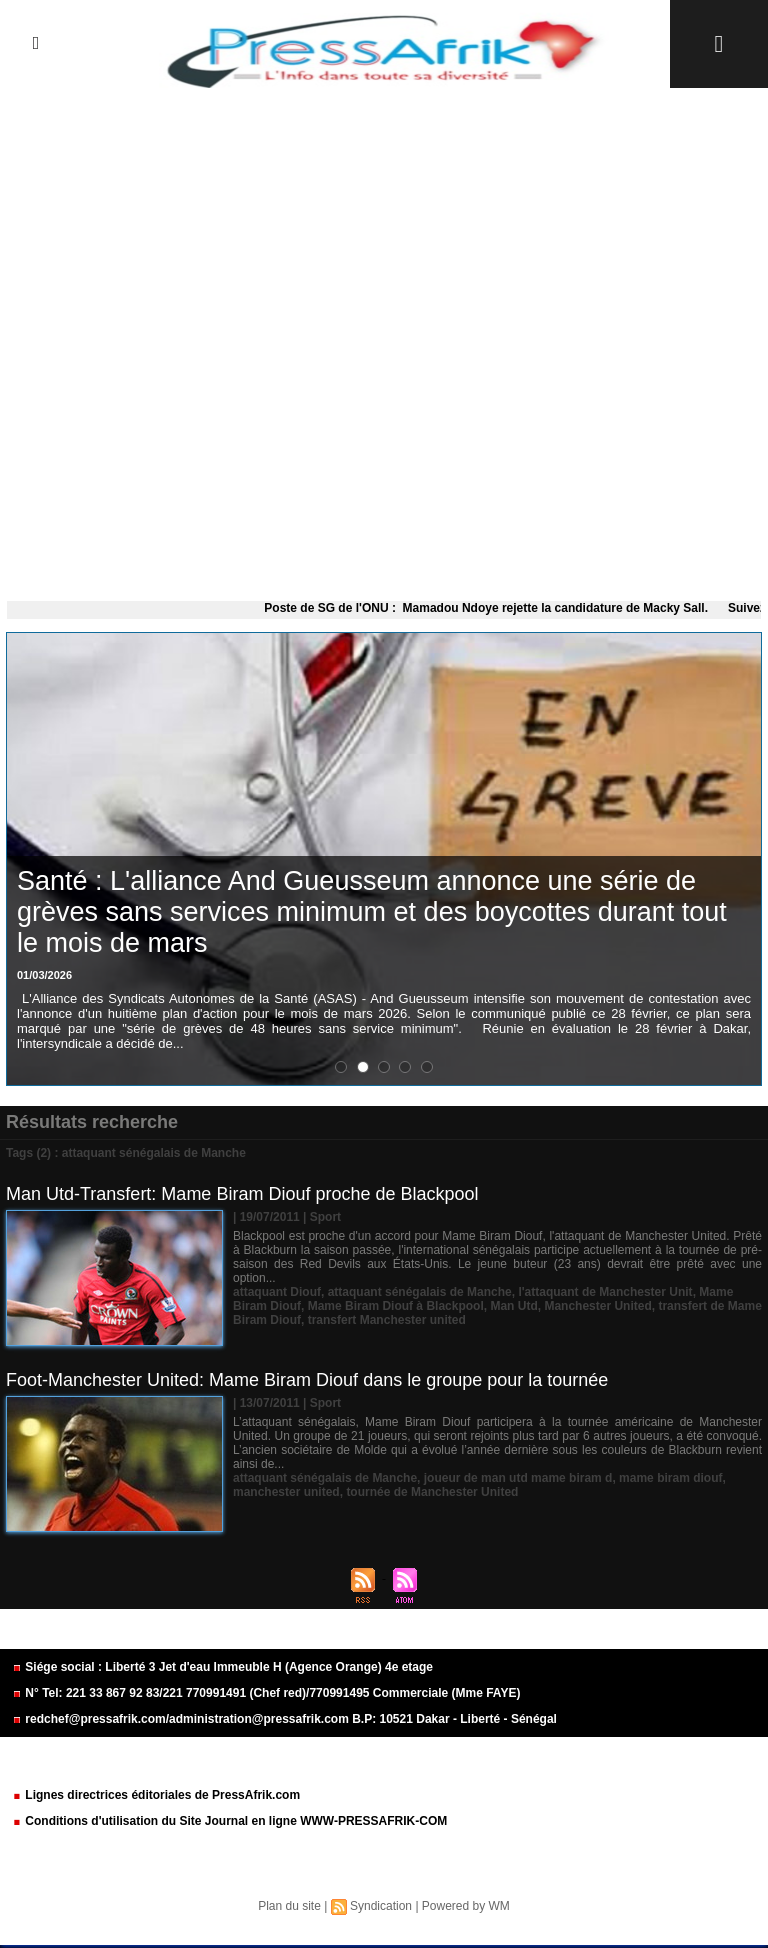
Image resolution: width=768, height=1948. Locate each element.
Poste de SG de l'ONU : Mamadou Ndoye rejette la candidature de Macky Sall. (500, 608)
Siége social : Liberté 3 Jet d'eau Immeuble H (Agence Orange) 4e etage (222, 1667)
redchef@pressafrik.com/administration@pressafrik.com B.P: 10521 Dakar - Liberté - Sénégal (284, 1719)
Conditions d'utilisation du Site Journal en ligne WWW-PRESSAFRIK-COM (229, 1821)
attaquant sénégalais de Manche (420, 1292)
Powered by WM (466, 1906)
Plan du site (289, 1906)
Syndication (381, 1906)
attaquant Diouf (277, 1292)
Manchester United (597, 1306)
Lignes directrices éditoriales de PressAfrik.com (156, 1795)
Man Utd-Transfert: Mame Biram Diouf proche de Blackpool (242, 1194)
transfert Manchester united (387, 1320)
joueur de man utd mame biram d (518, 1478)
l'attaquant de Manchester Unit (605, 1292)
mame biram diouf (670, 1478)
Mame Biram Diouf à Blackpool (396, 1306)
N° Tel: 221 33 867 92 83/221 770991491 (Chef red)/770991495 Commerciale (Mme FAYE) (266, 1693)
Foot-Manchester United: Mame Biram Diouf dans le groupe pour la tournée (307, 1380)
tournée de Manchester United (432, 1492)
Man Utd (513, 1306)
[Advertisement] (384, 340)
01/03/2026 (44, 975)
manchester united (286, 1492)
